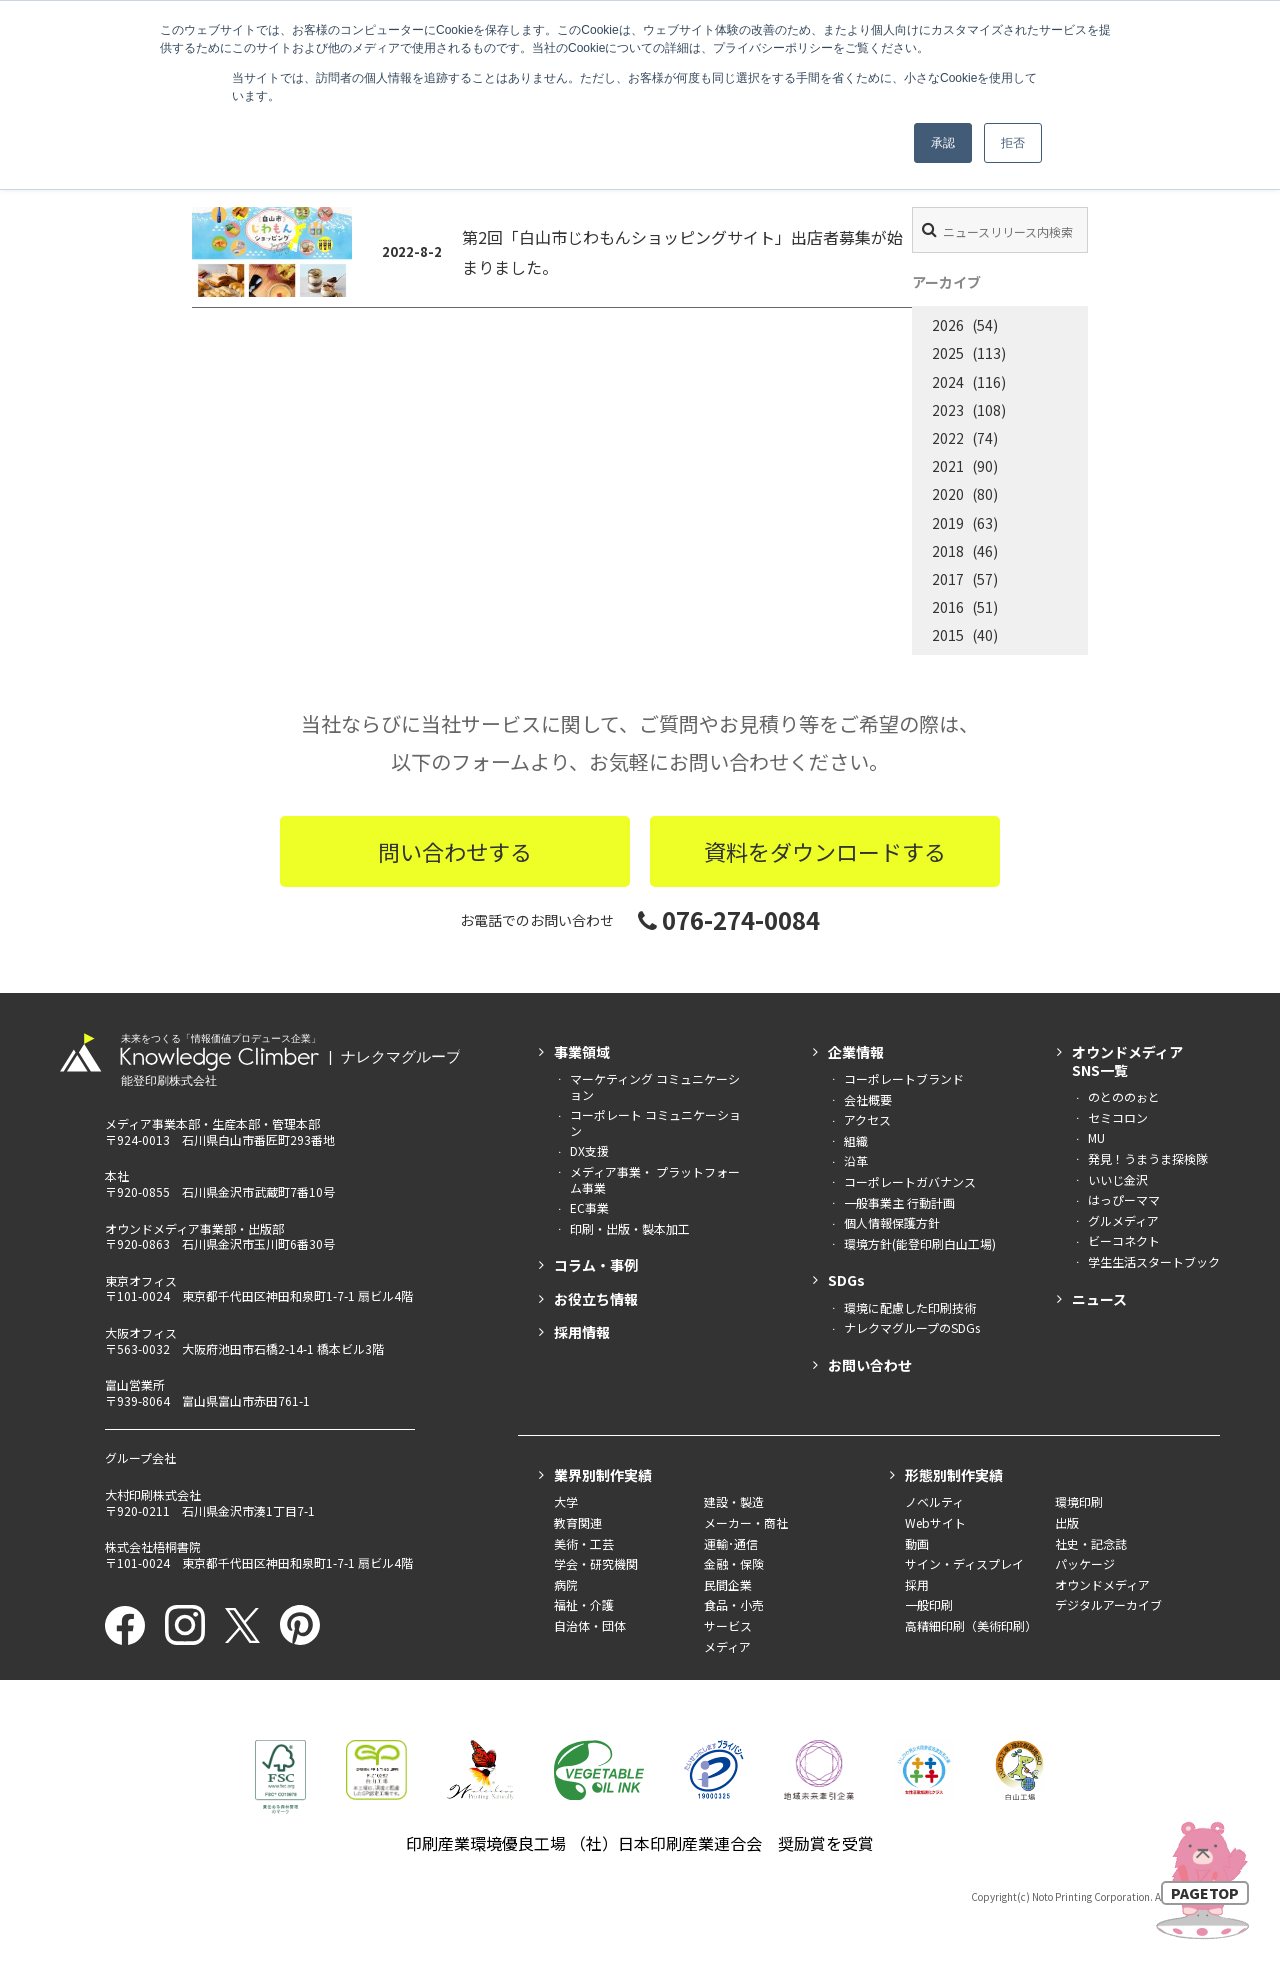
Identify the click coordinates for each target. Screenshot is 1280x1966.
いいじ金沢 (1118, 1179)
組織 (856, 1140)
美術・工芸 (584, 1543)
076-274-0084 (729, 919)
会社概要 (868, 1099)
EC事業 (589, 1207)
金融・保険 (734, 1563)
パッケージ (1085, 1563)
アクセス (867, 1119)
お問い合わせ (870, 1365)
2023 (948, 410)
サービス (728, 1625)
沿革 (856, 1160)
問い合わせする (455, 851)
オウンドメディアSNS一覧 (1127, 1061)
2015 (948, 635)
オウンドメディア (1102, 1584)
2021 (948, 466)
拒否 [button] (1013, 143)
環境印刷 (1079, 1501)
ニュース (1099, 1299)
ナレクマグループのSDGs (912, 1327)
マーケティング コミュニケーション (655, 1086)
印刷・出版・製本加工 (630, 1228)
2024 (948, 382)
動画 (917, 1543)
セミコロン (1118, 1117)
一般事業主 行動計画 (899, 1202)
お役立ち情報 (596, 1299)
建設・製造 (734, 1501)
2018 (948, 551)
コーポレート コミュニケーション (655, 1122)
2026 (948, 325)
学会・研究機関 (596, 1563)
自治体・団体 (590, 1625)
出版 (1067, 1522)
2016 (948, 607)
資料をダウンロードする (825, 851)
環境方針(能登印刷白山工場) (920, 1243)
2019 (948, 523)
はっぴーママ (1124, 1199)
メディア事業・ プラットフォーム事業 (655, 1179)
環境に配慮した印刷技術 (910, 1307)
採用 (917, 1584)
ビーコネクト (1124, 1240)
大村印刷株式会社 (153, 1494)
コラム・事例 (596, 1265)
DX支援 (589, 1150)
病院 (566, 1584)
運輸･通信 (731, 1543)
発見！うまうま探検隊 (1148, 1158)
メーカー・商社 (746, 1522)
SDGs (846, 1280)
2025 (948, 353)
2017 (948, 579)
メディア (727, 1646)
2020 (948, 494)
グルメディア (1123, 1220)
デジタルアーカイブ (1108, 1604)
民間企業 (728, 1584)
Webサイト (935, 1522)
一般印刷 (929, 1604)
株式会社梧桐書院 (153, 1546)
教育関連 (578, 1522)
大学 (566, 1501)
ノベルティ (934, 1501)
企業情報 (856, 1052)
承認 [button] (943, 143)
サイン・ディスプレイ (964, 1563)
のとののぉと (1124, 1096)
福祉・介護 (584, 1604)
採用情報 (582, 1332)
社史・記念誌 (1091, 1543)
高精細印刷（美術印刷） (971, 1625)
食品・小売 (734, 1604)
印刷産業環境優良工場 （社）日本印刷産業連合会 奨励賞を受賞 (640, 1843)
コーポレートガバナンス (910, 1181)
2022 (948, 438)
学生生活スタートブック (1154, 1261)
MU (1096, 1137)
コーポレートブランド (904, 1078)
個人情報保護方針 (892, 1222)
